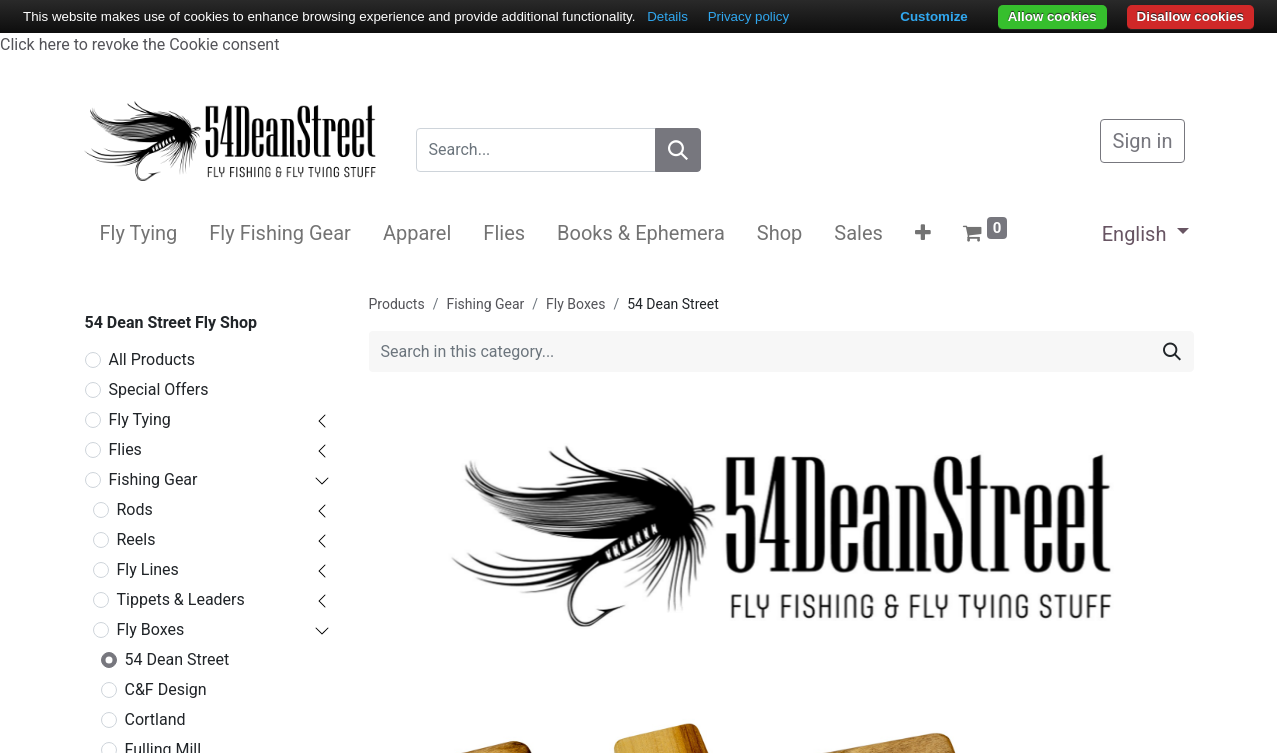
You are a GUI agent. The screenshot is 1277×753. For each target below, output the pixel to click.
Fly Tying (140, 419)
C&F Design (166, 689)
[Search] (678, 150)
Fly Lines (148, 569)
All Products (152, 359)
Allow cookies (1052, 16)
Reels (136, 539)
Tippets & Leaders (181, 599)
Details (667, 16)
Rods (135, 509)
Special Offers (159, 389)
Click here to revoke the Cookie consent (139, 44)
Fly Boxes (151, 629)
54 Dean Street (177, 659)
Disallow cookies (1190, 16)
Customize (933, 16)
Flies (125, 449)
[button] (923, 233)
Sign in (1143, 141)
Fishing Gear (153, 479)
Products (397, 304)
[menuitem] (139, 233)
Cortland (155, 719)
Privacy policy (748, 16)
